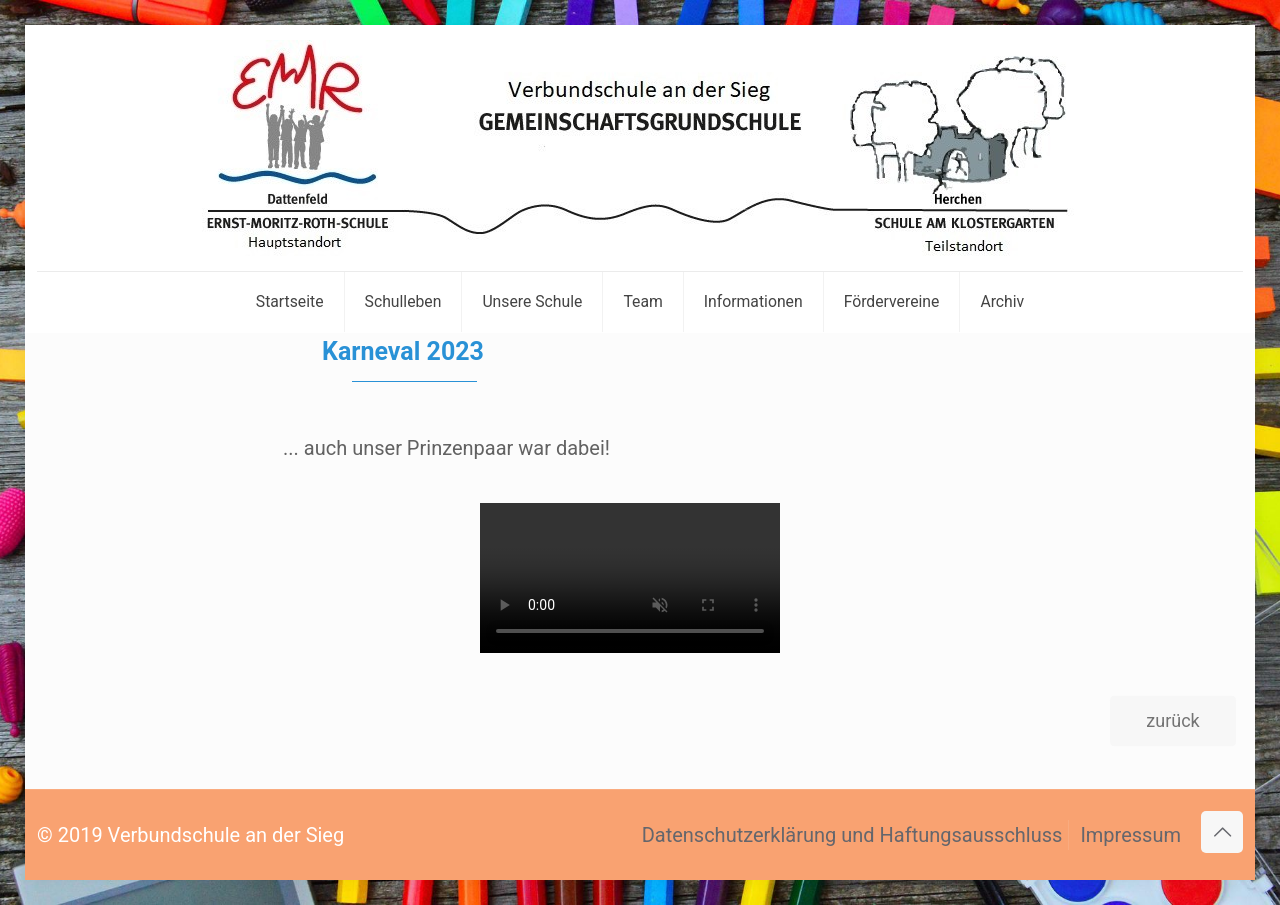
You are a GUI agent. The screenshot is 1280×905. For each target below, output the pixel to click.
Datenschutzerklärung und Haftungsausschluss (852, 835)
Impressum (1130, 835)
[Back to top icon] (1222, 832)
